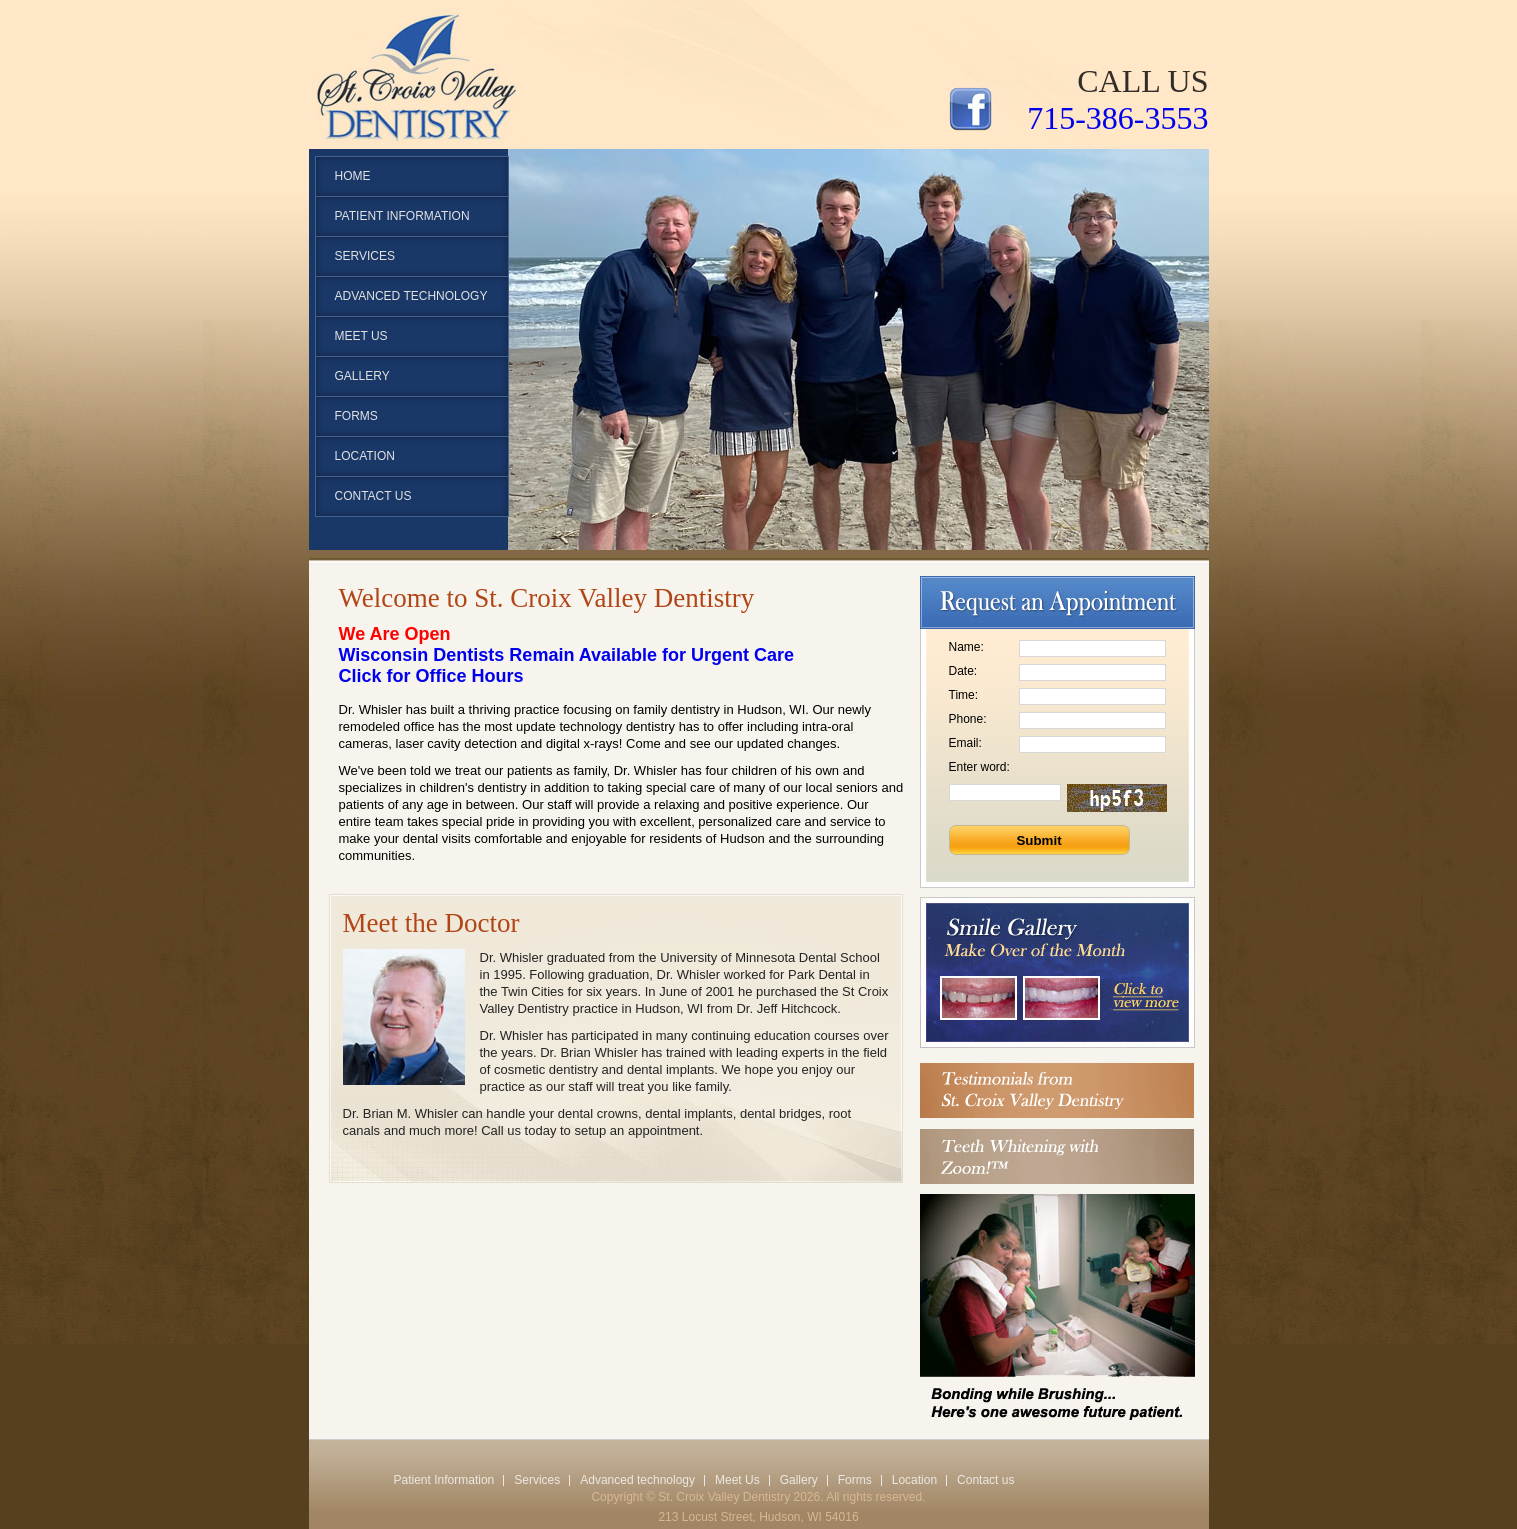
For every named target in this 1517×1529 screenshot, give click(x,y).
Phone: (968, 719)
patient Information (402, 216)
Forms (356, 416)
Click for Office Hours (431, 676)
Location (365, 456)
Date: (963, 671)
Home (353, 176)
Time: (964, 695)
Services (365, 256)
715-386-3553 (1117, 118)
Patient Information (444, 1480)
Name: (966, 647)
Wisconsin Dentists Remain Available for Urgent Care (567, 655)
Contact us (373, 496)
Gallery (362, 376)
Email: (965, 743)
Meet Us (361, 336)
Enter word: (979, 767)
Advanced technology (411, 296)
